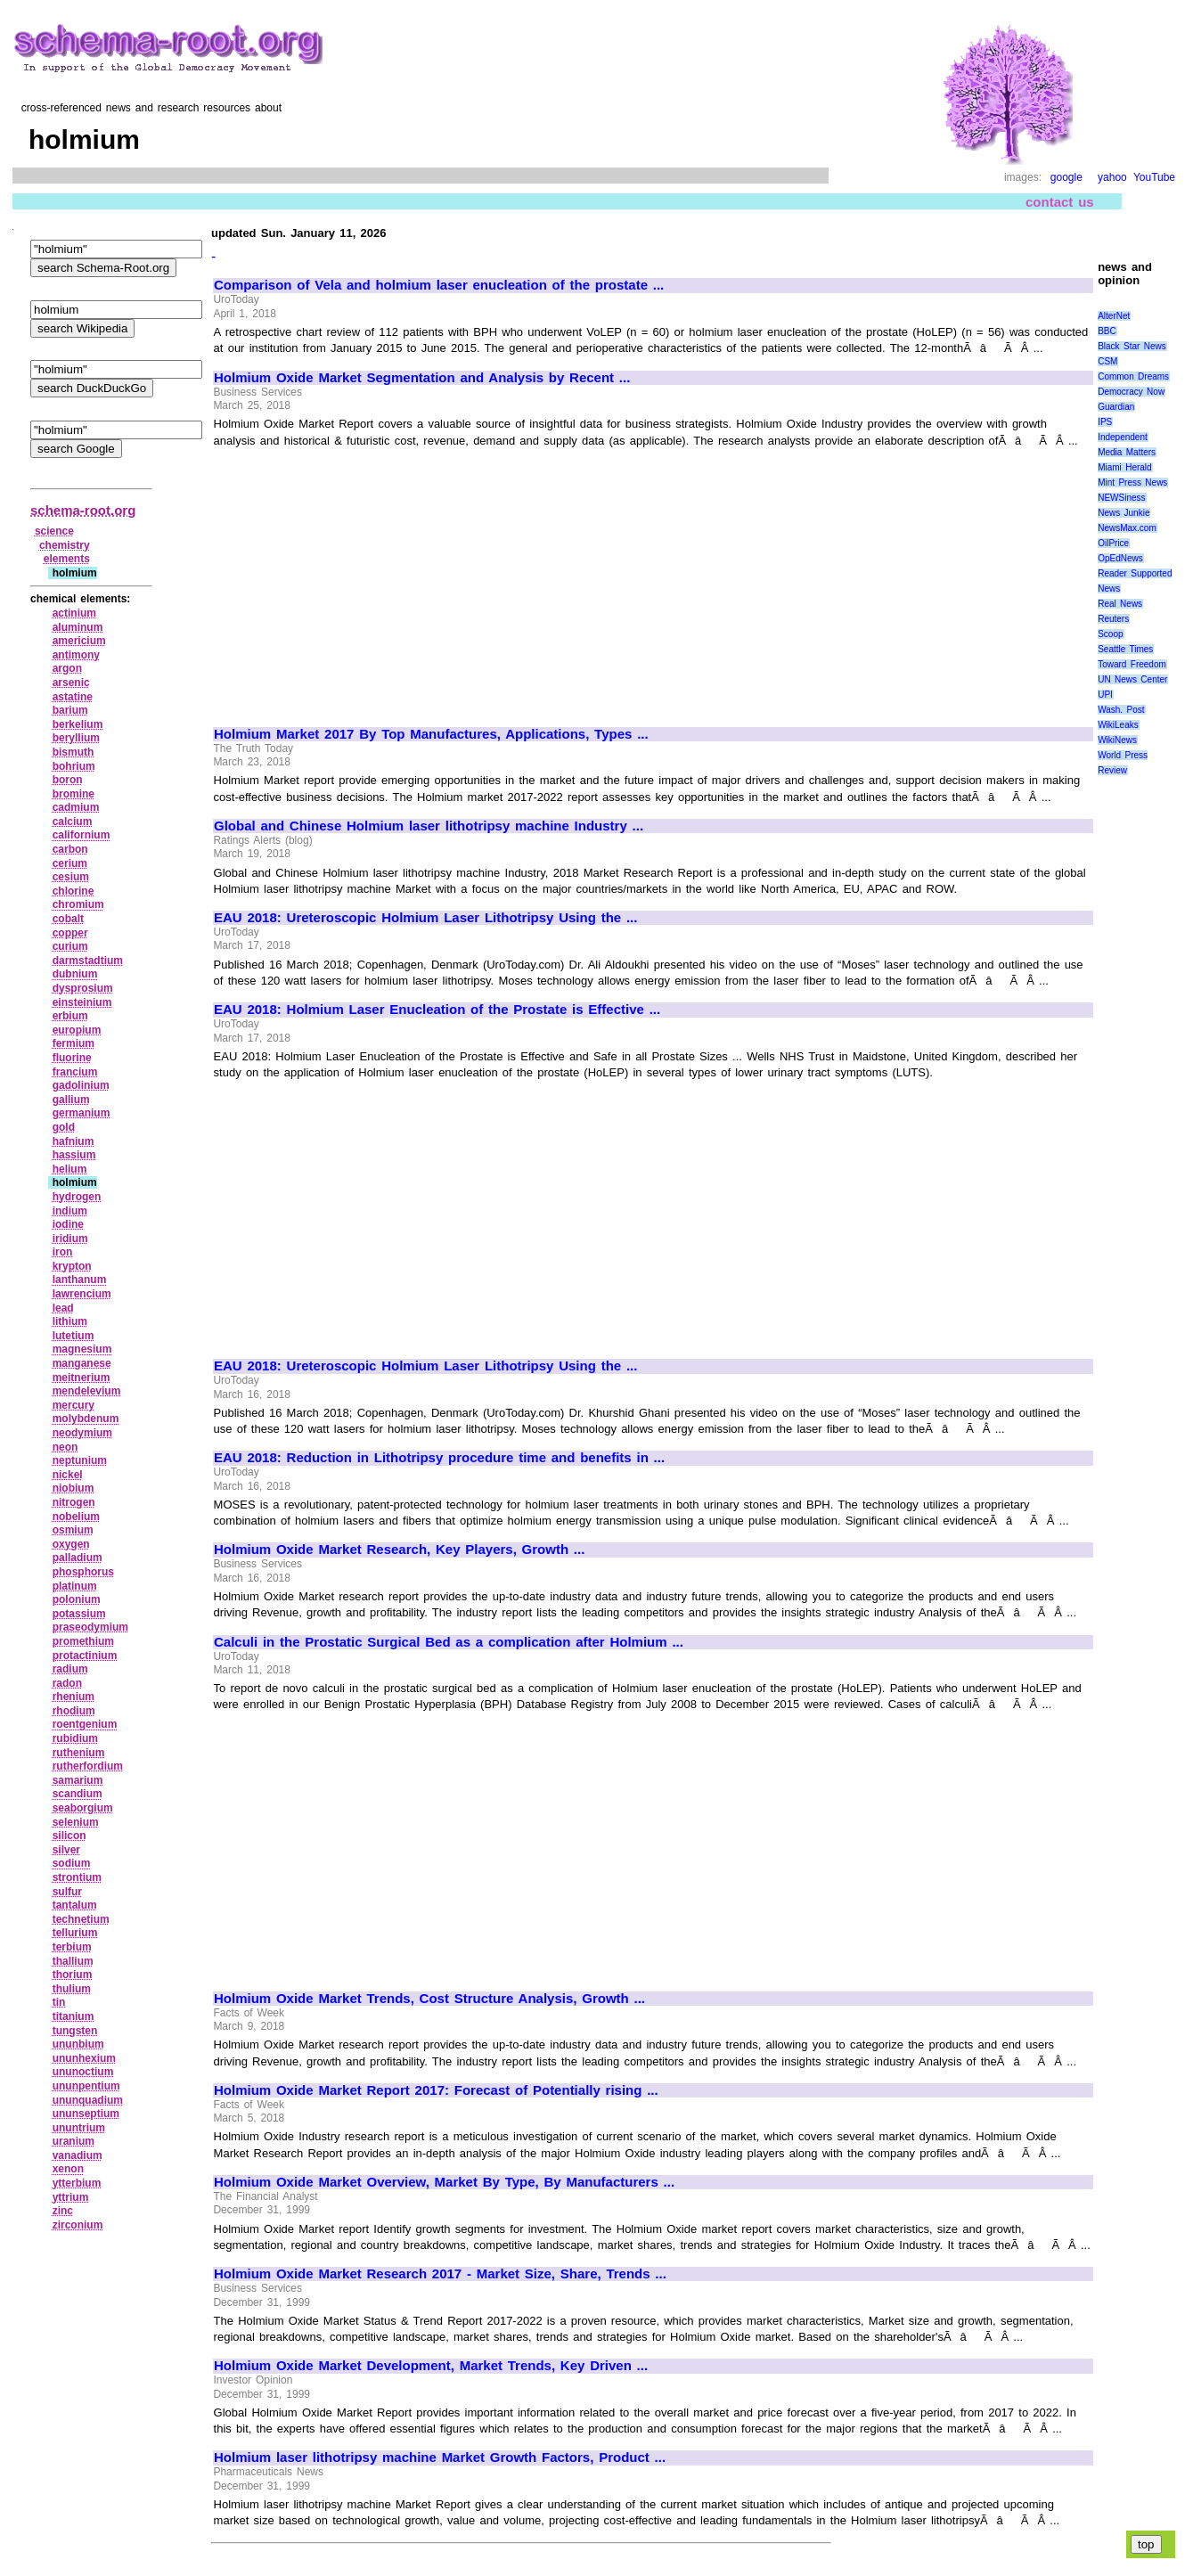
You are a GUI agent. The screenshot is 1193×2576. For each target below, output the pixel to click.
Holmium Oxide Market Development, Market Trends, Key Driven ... (431, 2366)
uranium (73, 2141)
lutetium (73, 1335)
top (1146, 2544)
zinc (63, 2210)
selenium (76, 1822)
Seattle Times (1125, 649)
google (1066, 177)
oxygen (71, 1544)
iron (63, 1252)
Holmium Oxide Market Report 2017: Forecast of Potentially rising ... (436, 2090)
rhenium (73, 1696)
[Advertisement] (363, 579)
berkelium (78, 724)
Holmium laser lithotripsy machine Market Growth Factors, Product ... (440, 2457)
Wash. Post (1121, 710)
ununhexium (84, 2058)
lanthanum (80, 1279)
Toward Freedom (1132, 664)
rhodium (74, 1711)
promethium (83, 1641)
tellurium (75, 1932)
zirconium (78, 2225)
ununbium (78, 2044)
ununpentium (86, 2086)
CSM (1107, 361)
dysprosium (83, 988)
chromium (78, 904)
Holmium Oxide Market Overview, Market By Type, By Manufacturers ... (444, 2182)
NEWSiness (1121, 498)
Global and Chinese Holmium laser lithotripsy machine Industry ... (428, 826)
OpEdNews (1120, 558)
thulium (72, 1989)
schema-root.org (82, 510)
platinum (75, 1586)
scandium (77, 1793)
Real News (1120, 604)
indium (70, 1211)
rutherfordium (88, 1766)
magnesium (82, 1349)
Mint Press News (1132, 482)
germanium (81, 1113)
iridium (70, 1238)
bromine (73, 794)
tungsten (75, 2030)
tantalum (75, 1905)
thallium (73, 1961)
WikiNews (1117, 740)
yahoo (1112, 177)
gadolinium (81, 1085)
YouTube (1154, 177)
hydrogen (77, 1196)
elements (67, 558)
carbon (70, 849)
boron (68, 779)
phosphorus (83, 1572)
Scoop (1110, 634)
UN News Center (1132, 679)
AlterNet (1114, 316)
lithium (70, 1321)
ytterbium (77, 2183)
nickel (68, 1474)
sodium (72, 1863)
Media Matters (1127, 452)
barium (70, 710)
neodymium (82, 1433)
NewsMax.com (1127, 528)
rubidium (75, 1738)
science (54, 531)
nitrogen (74, 1502)
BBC (1107, 331)
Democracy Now (1131, 392)
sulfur (67, 1891)
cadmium (76, 807)
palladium (77, 1557)
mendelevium (87, 1391)
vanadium (77, 2155)
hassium (74, 1155)
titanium (73, 2016)
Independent (1123, 437)
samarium (78, 1780)
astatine (73, 697)
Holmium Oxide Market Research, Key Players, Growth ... (399, 1549)
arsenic (71, 682)
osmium (73, 1530)
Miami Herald (1125, 467)
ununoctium (83, 2071)
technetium (81, 1919)
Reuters (1113, 619)
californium (81, 835)
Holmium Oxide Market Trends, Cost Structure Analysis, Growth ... (429, 1998)
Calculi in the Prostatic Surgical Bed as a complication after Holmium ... (448, 1642)
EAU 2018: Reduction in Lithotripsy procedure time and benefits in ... (439, 1458)
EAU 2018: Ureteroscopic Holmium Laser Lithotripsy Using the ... (425, 918)
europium (77, 1030)
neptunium (80, 1460)
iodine (68, 1224)
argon (67, 668)
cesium (71, 877)
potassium (79, 1613)
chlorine (73, 891)
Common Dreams (1133, 376)
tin (59, 2002)
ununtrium (79, 2128)
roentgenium (85, 1724)
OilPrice (1113, 543)
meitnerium (81, 1377)
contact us (1059, 201)
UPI (1105, 694)
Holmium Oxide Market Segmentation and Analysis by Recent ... (422, 378)
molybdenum (86, 1418)
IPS (1105, 422)
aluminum (78, 627)
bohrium (74, 766)
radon (67, 1683)
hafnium (73, 1141)
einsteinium (82, 1002)
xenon (68, 2169)
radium (70, 1669)
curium (70, 946)
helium (70, 1169)
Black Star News (1132, 346)
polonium (77, 1599)
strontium (77, 1877)
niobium (73, 1488)
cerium (70, 863)
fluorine (72, 1057)
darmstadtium (88, 960)
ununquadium (88, 2100)
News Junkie (1123, 513)
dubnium (75, 974)
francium (75, 1072)
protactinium (85, 1655)
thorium (73, 1974)
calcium (73, 821)
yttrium (71, 2197)
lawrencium (82, 1294)
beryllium (76, 738)
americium (79, 640)
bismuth (73, 752)
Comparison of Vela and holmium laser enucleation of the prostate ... (439, 285)
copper (70, 933)
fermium (73, 1043)
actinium (74, 613)
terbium (72, 1947)
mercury (73, 1405)
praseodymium (90, 1627)
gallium (71, 1099)
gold (64, 1127)
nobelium (76, 1516)
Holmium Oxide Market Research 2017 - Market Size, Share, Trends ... (440, 2274)
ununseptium (86, 2113)
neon (65, 1447)
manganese (82, 1363)
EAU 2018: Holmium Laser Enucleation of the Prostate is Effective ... (437, 1009)
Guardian (1116, 407)
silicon (69, 1835)
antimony (76, 655)
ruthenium (79, 1752)
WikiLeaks (1118, 725)
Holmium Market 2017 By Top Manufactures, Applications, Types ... (431, 734)
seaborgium (83, 1808)
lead (63, 1308)
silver (66, 1850)
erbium (70, 1016)
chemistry (64, 545)
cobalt (68, 918)
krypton (72, 1266)
